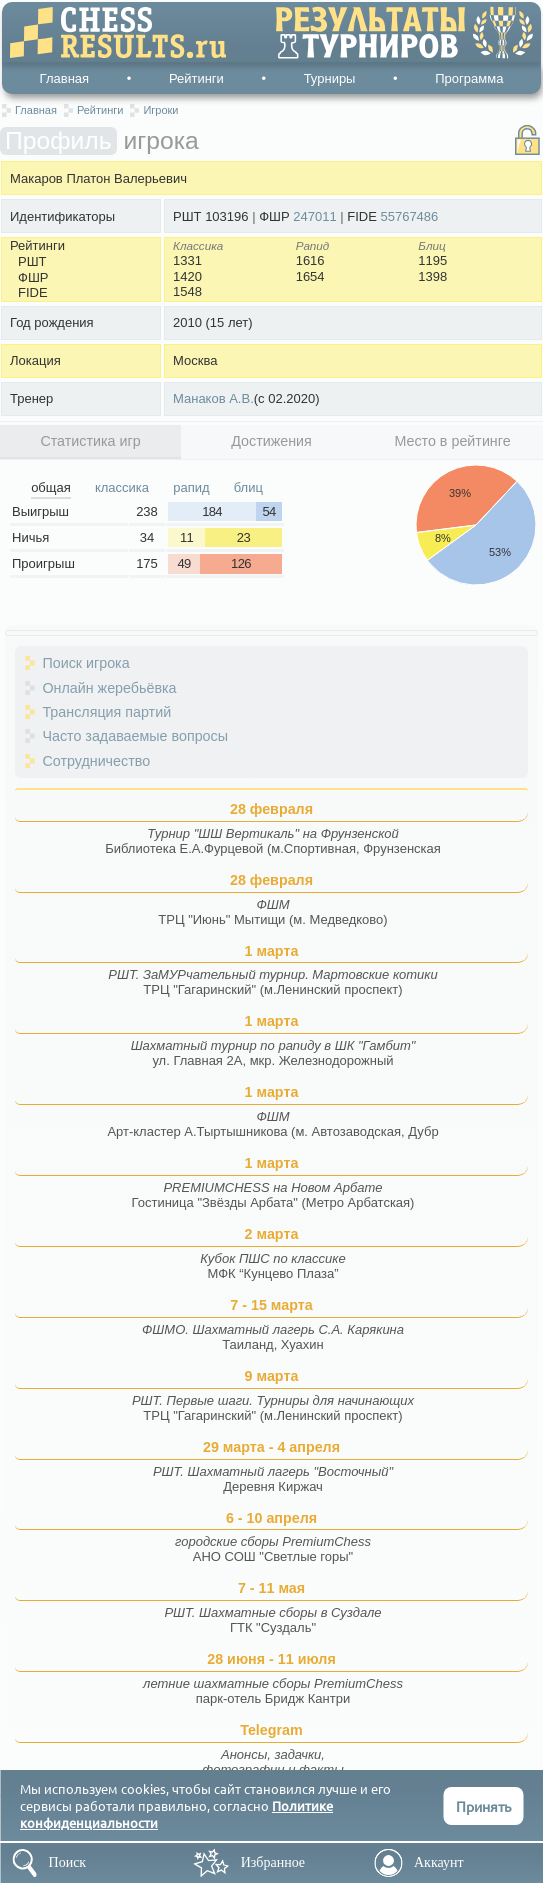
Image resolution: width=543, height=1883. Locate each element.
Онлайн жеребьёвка (109, 688)
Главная (64, 78)
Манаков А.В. (213, 398)
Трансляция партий (106, 712)
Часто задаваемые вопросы (135, 736)
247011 (314, 216)
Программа (469, 78)
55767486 (409, 216)
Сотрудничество (96, 761)
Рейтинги (196, 78)
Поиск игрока (85, 663)
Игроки (160, 110)
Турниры (330, 78)
